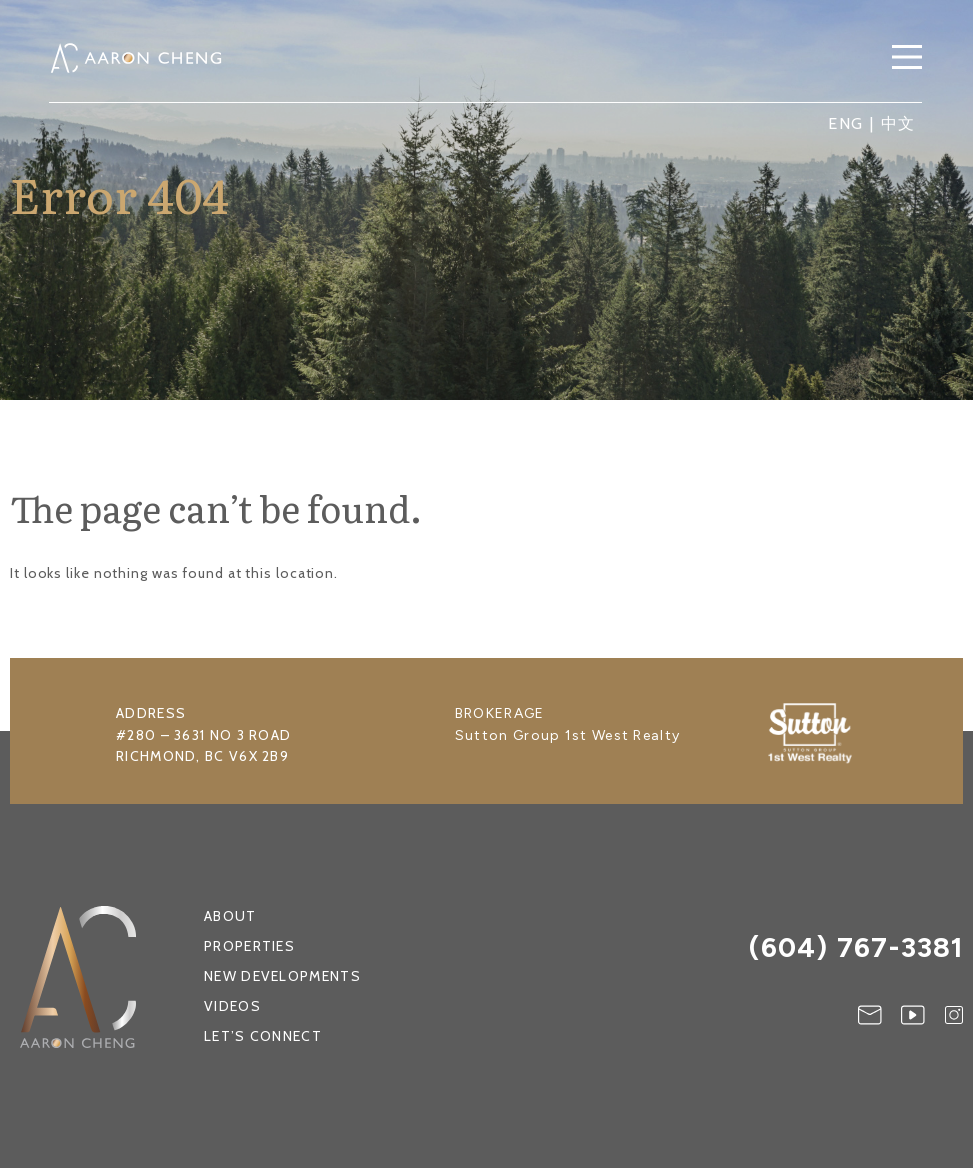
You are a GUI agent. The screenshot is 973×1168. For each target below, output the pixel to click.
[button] (907, 59)
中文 (899, 123)
